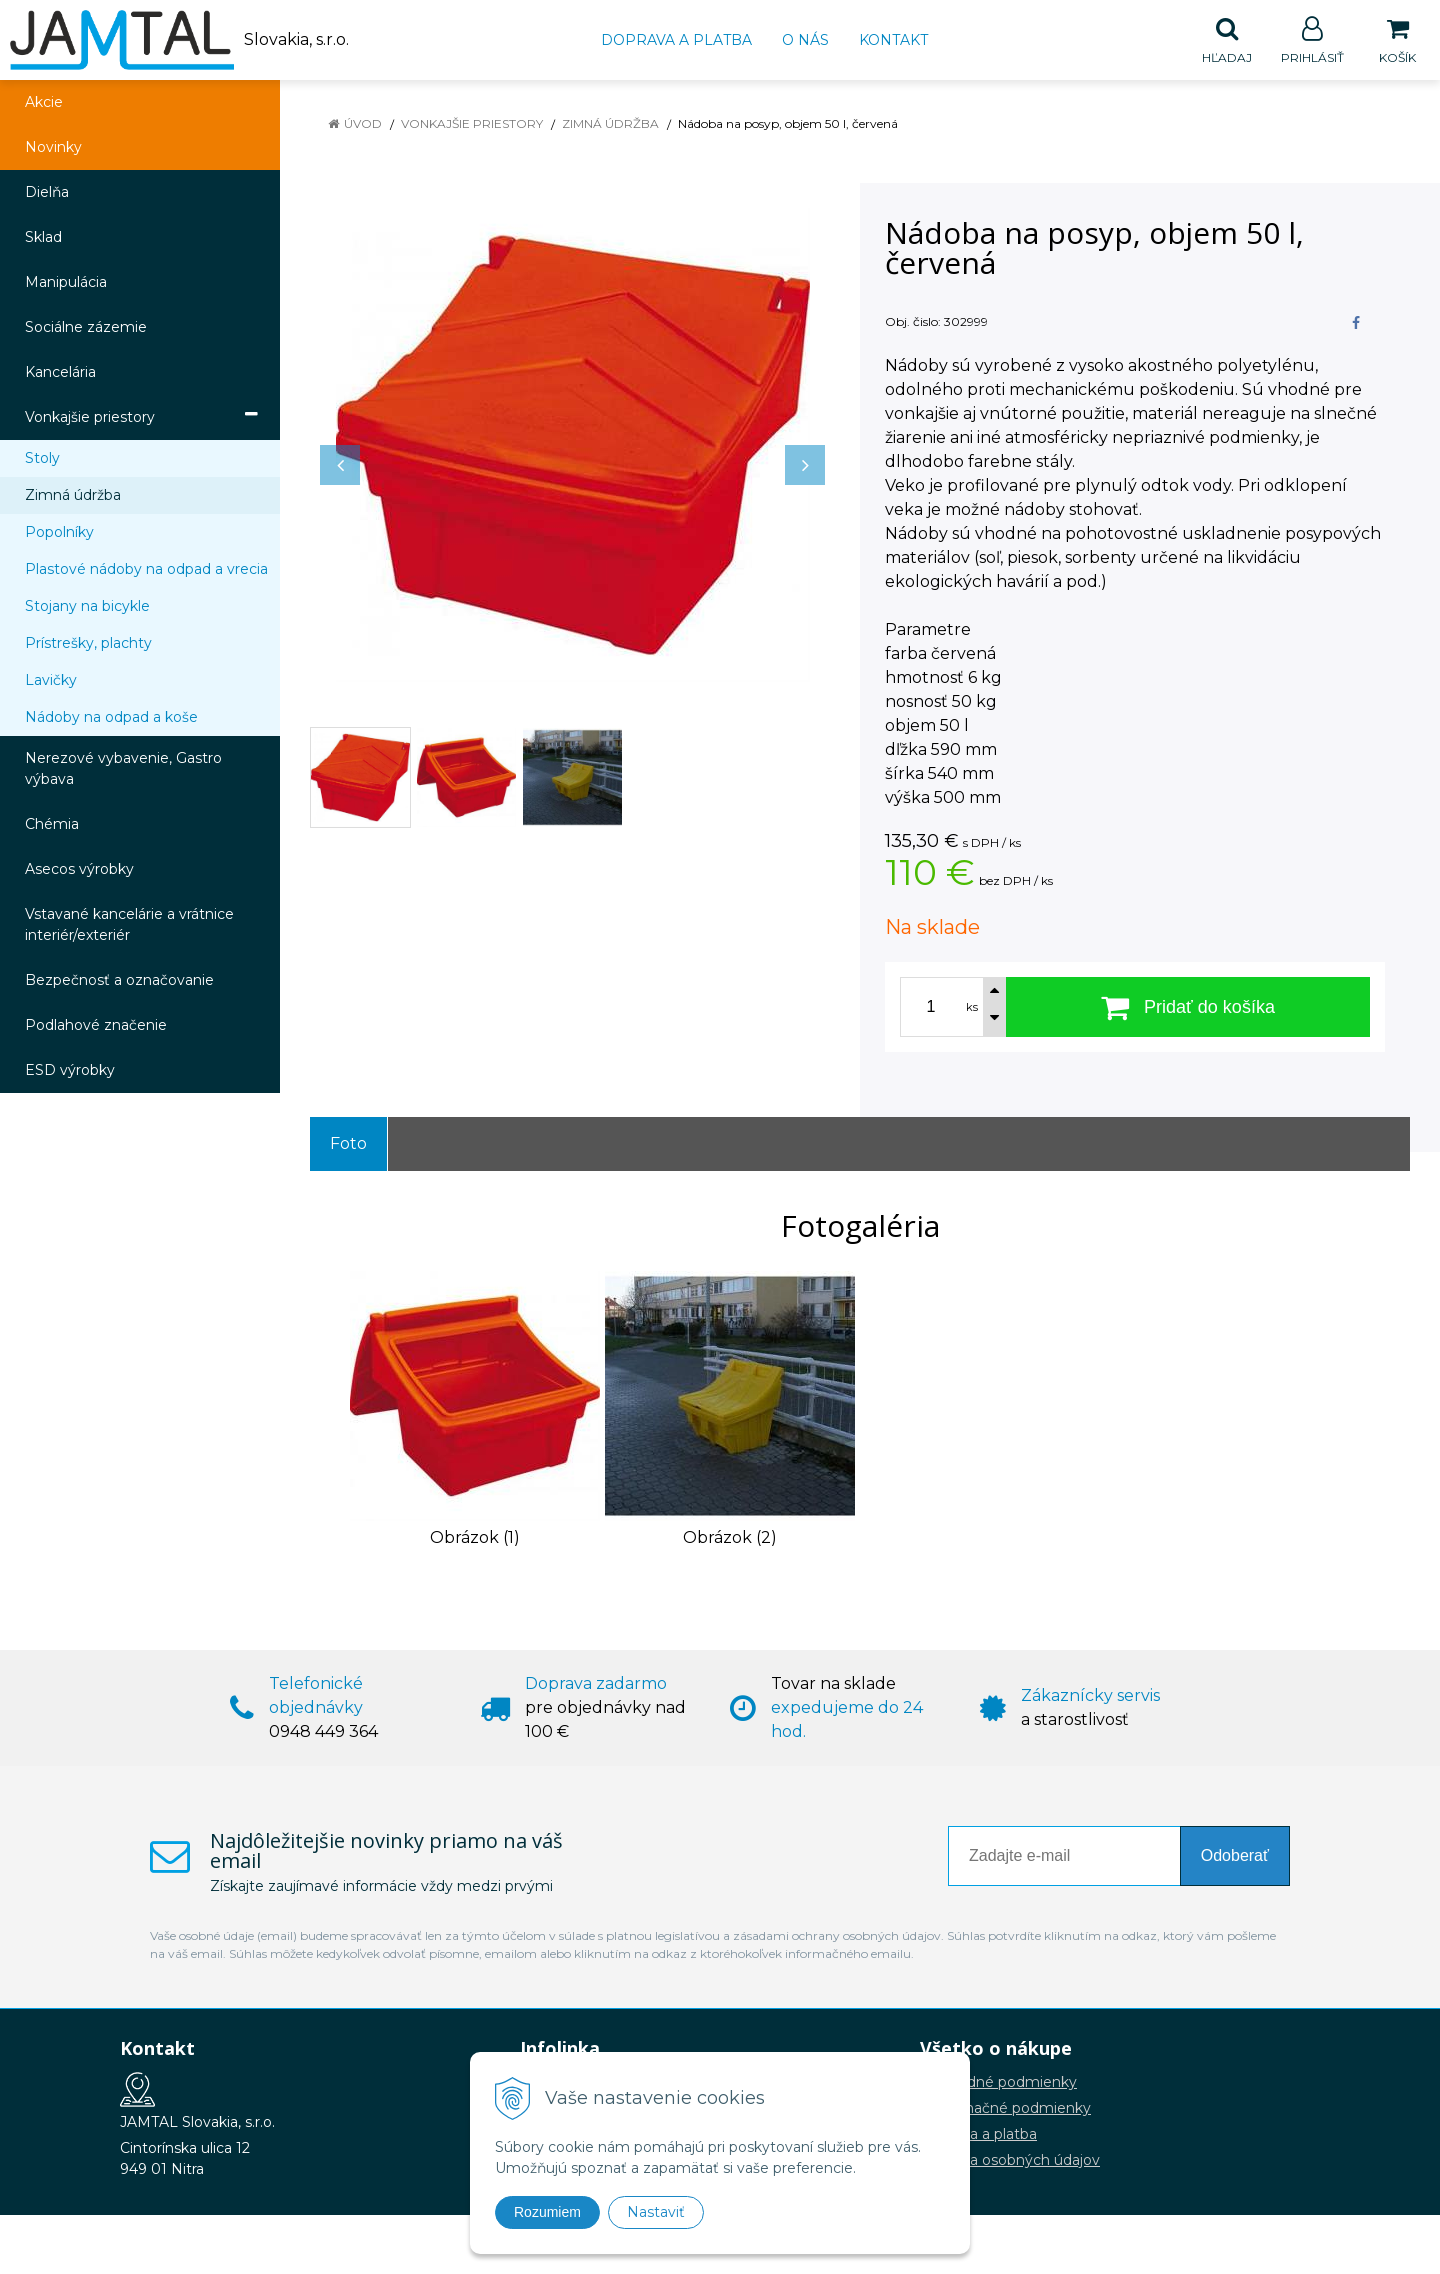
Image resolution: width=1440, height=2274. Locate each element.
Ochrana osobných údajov (1010, 2161)
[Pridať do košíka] (1188, 1008)
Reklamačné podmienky (1005, 2109)
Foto (348, 1144)
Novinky (53, 148)
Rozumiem (547, 2212)
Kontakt (893, 40)
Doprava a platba (676, 40)
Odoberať (1235, 1856)
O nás (805, 40)
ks (972, 1008)
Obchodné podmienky (998, 2083)
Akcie (44, 103)
